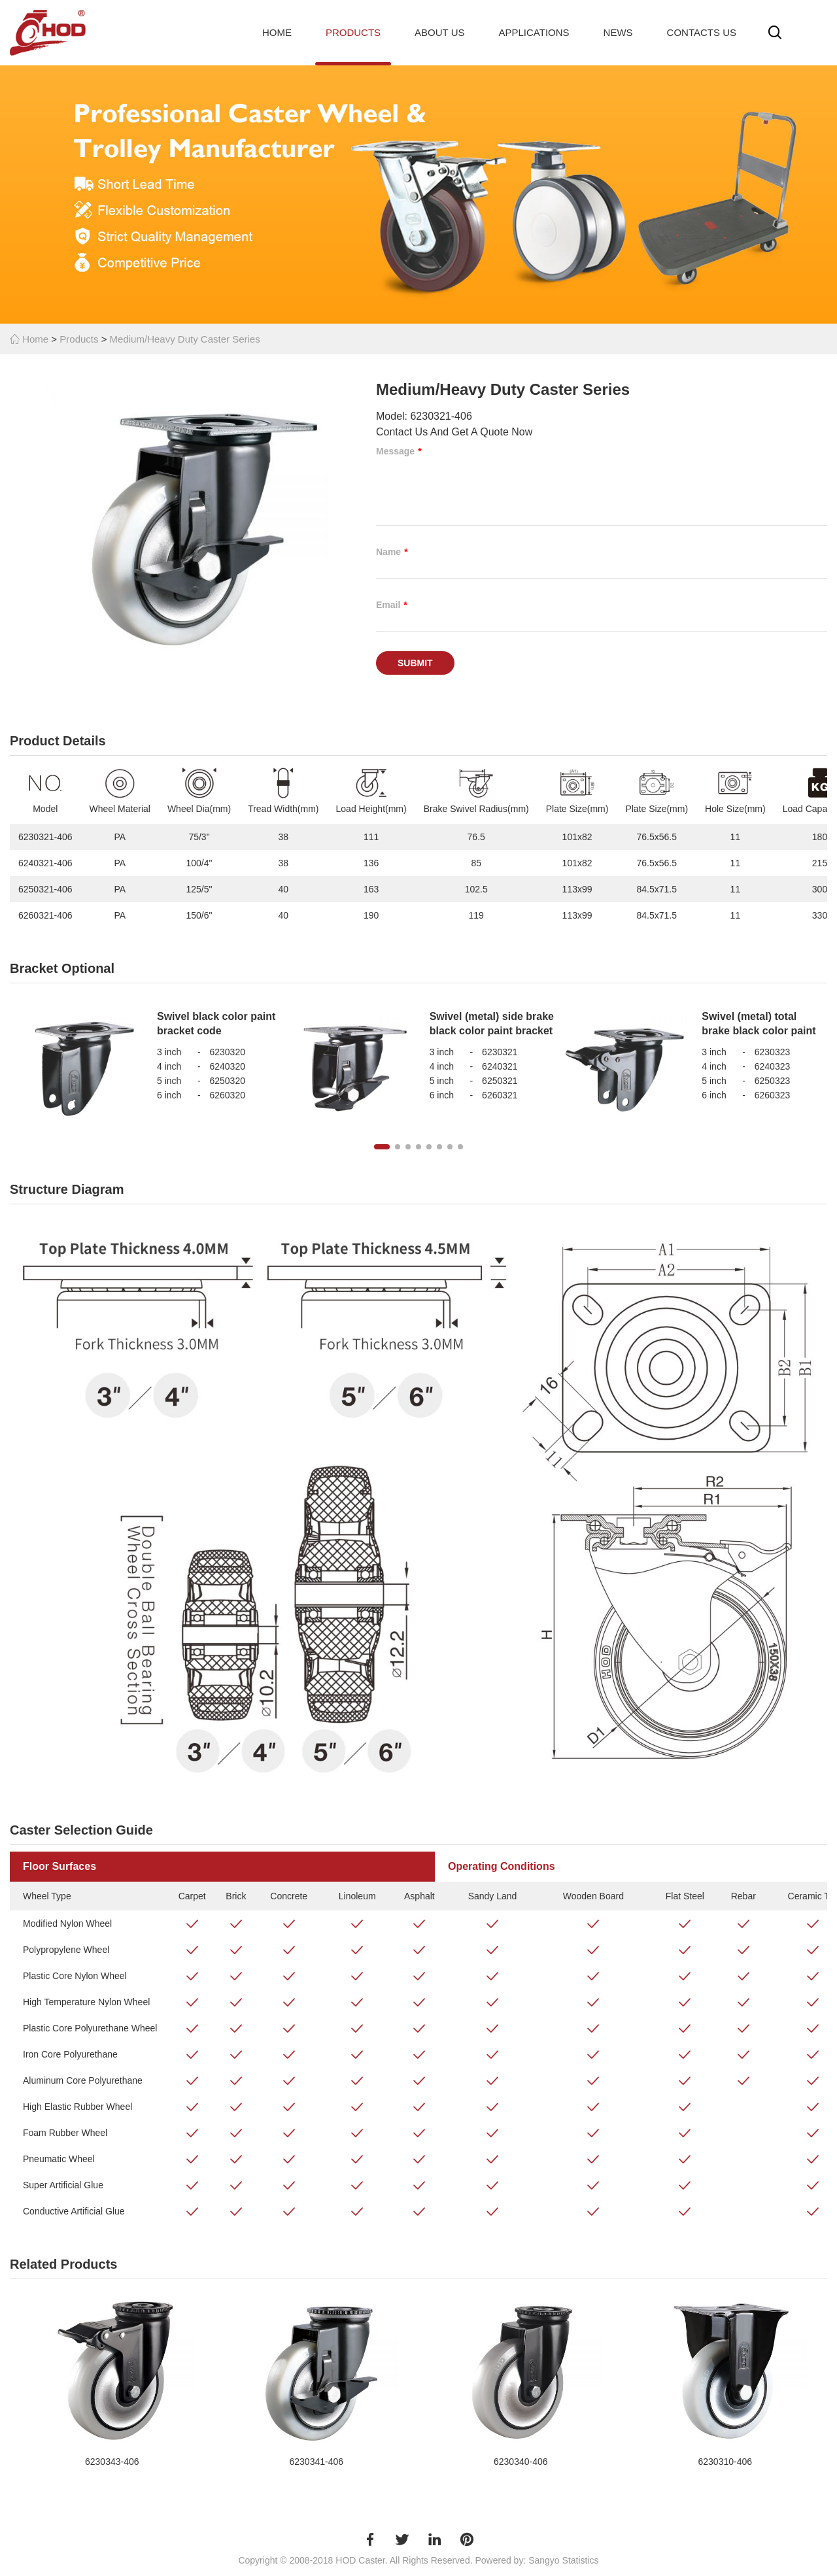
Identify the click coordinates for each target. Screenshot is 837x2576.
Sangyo (543, 2560)
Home (277, 32)
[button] (382, 1146)
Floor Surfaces (59, 1866)
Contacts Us (701, 32)
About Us (439, 32)
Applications (534, 32)
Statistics (580, 2560)
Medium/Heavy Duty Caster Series (185, 339)
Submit (415, 663)
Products (353, 32)
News (618, 32)
